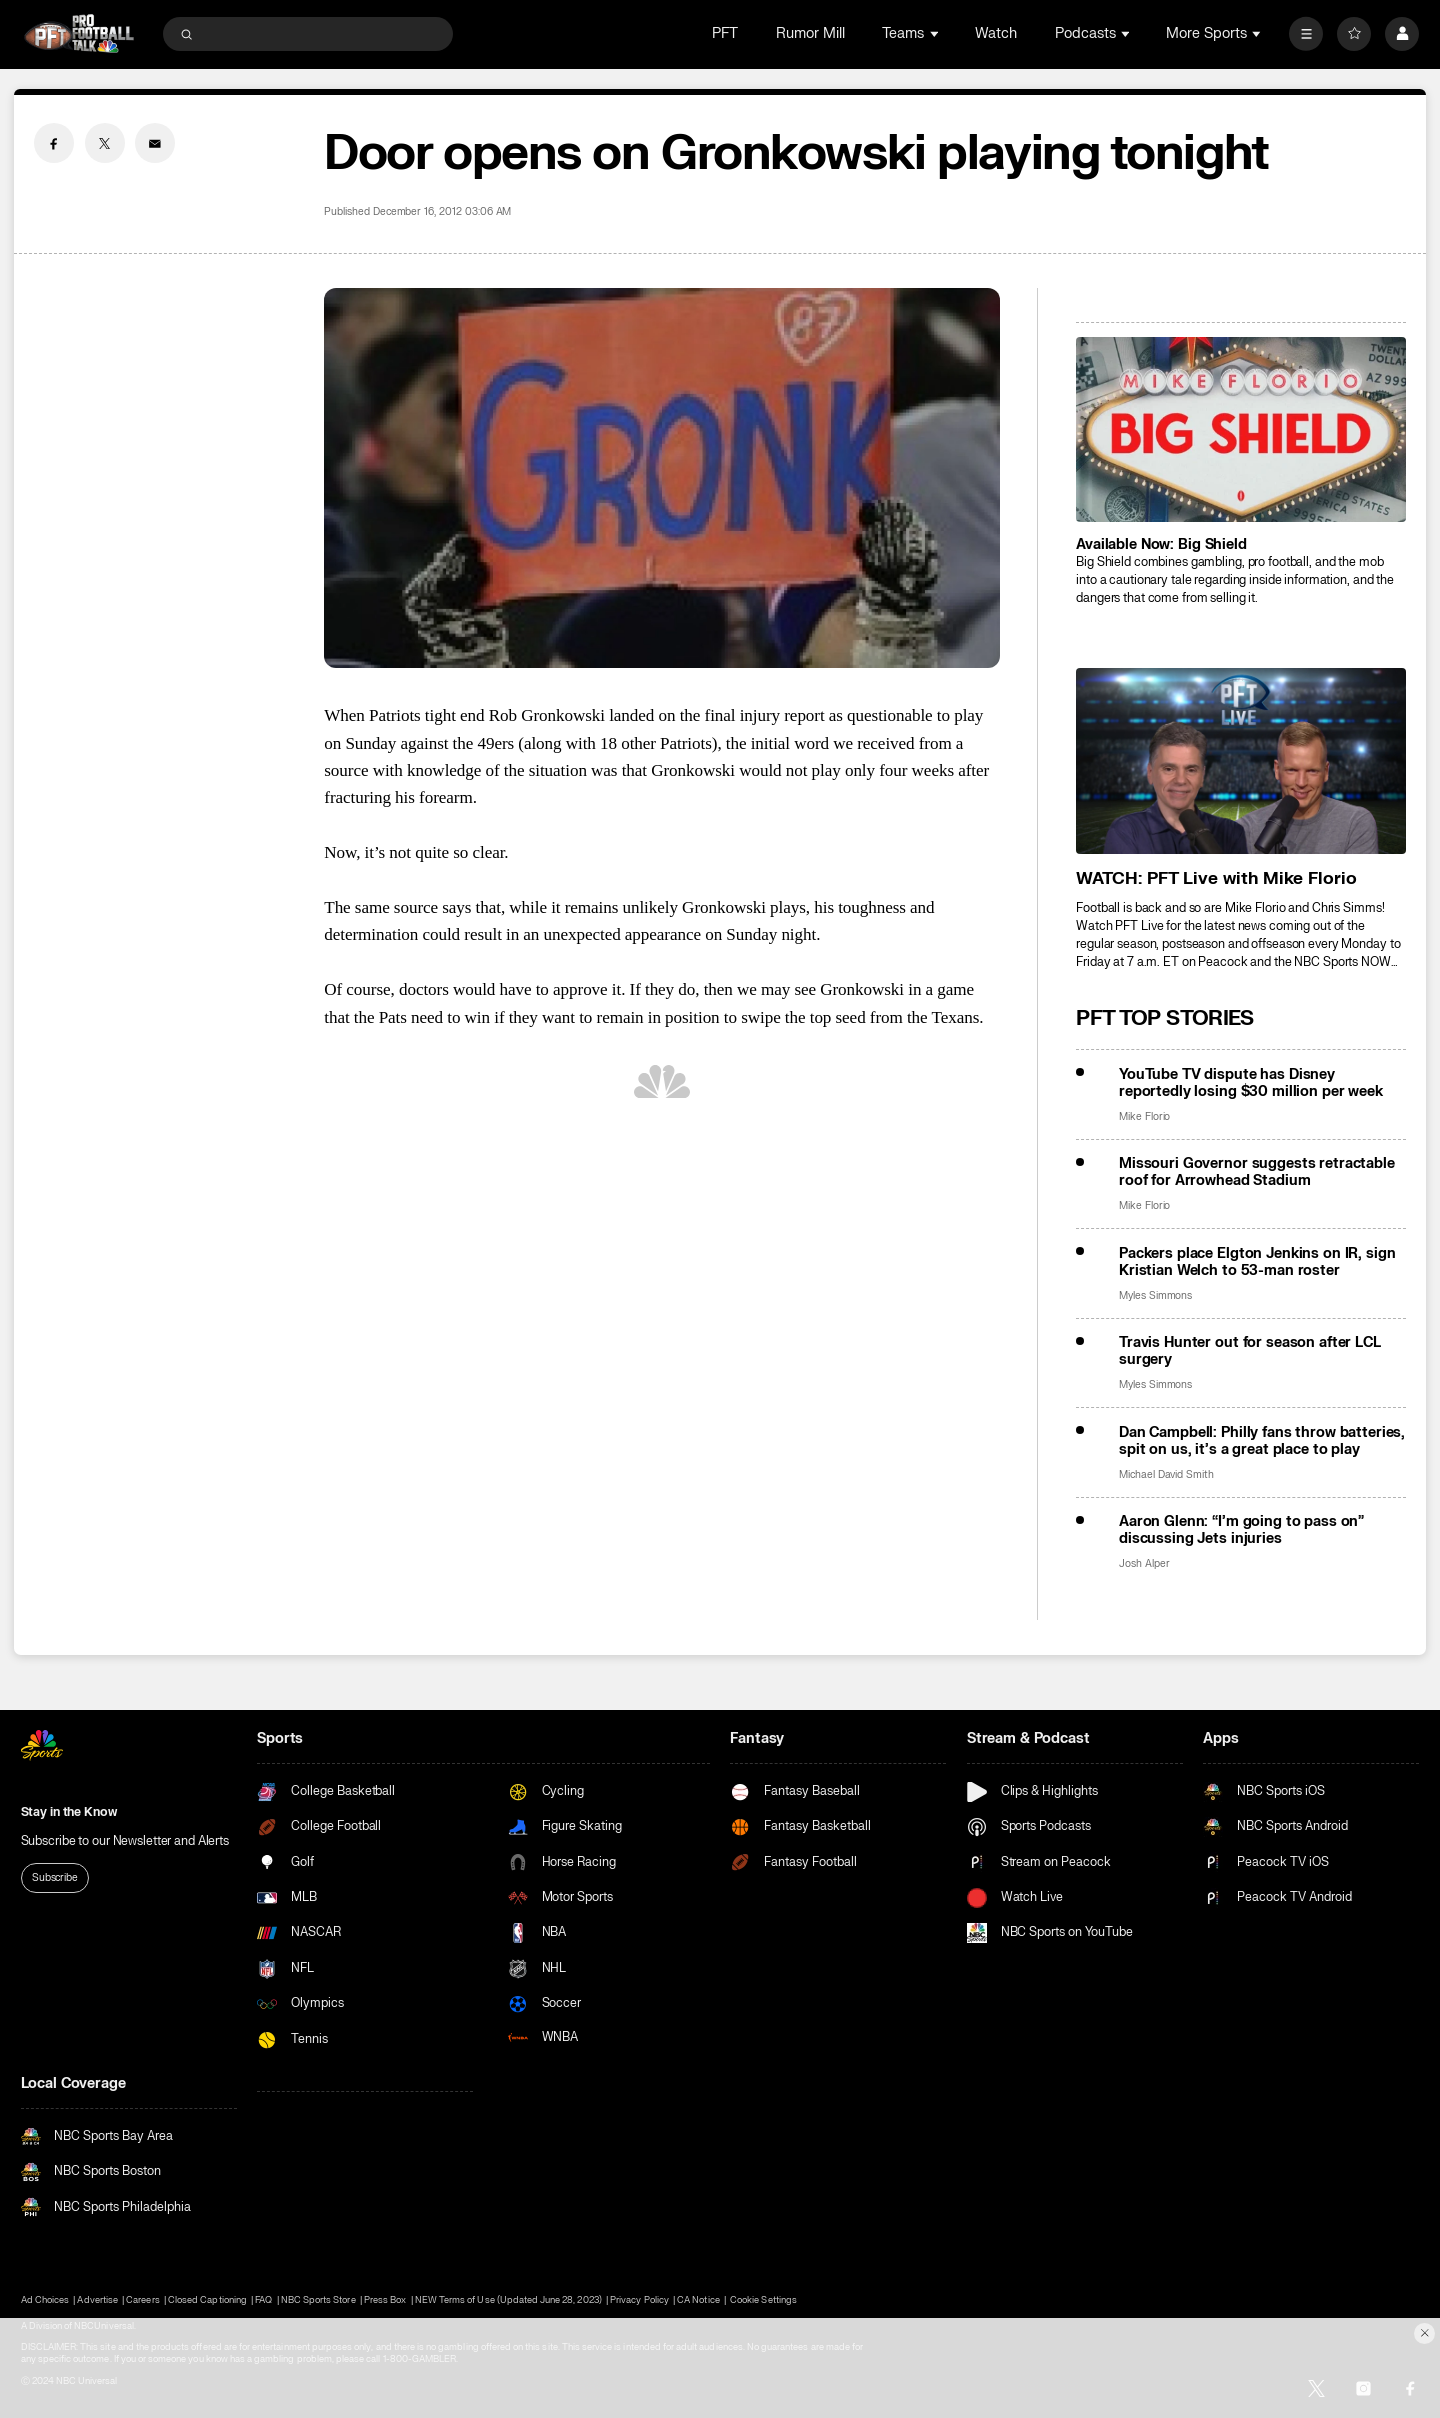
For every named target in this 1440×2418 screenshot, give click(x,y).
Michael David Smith (1166, 1474)
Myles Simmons (1155, 1295)
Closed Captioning (207, 2300)
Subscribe (55, 1877)
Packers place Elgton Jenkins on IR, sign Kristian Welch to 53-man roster (1257, 1262)
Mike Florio (1144, 1116)
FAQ (263, 2300)
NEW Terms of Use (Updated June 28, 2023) (508, 2300)
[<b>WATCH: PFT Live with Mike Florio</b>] (1241, 760)
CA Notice (698, 2300)
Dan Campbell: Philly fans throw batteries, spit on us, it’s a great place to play (1262, 1441)
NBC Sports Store (318, 2300)
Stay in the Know (69, 1812)
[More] (1306, 34)
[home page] (79, 33)
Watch (996, 33)
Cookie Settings (763, 2300)
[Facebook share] (54, 143)
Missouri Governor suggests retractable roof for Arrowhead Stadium (1257, 1172)
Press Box (385, 2300)
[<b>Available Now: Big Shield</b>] (1241, 429)
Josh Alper (1144, 1563)
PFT (725, 33)
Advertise (97, 2300)
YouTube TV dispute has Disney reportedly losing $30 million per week (1251, 1083)
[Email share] (155, 143)
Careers (142, 2300)
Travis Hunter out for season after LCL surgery (1250, 1351)
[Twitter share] (105, 143)
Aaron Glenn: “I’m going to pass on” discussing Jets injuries (1241, 1530)
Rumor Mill (810, 33)
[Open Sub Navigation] (936, 33)
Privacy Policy (639, 2300)
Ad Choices (45, 2300)
